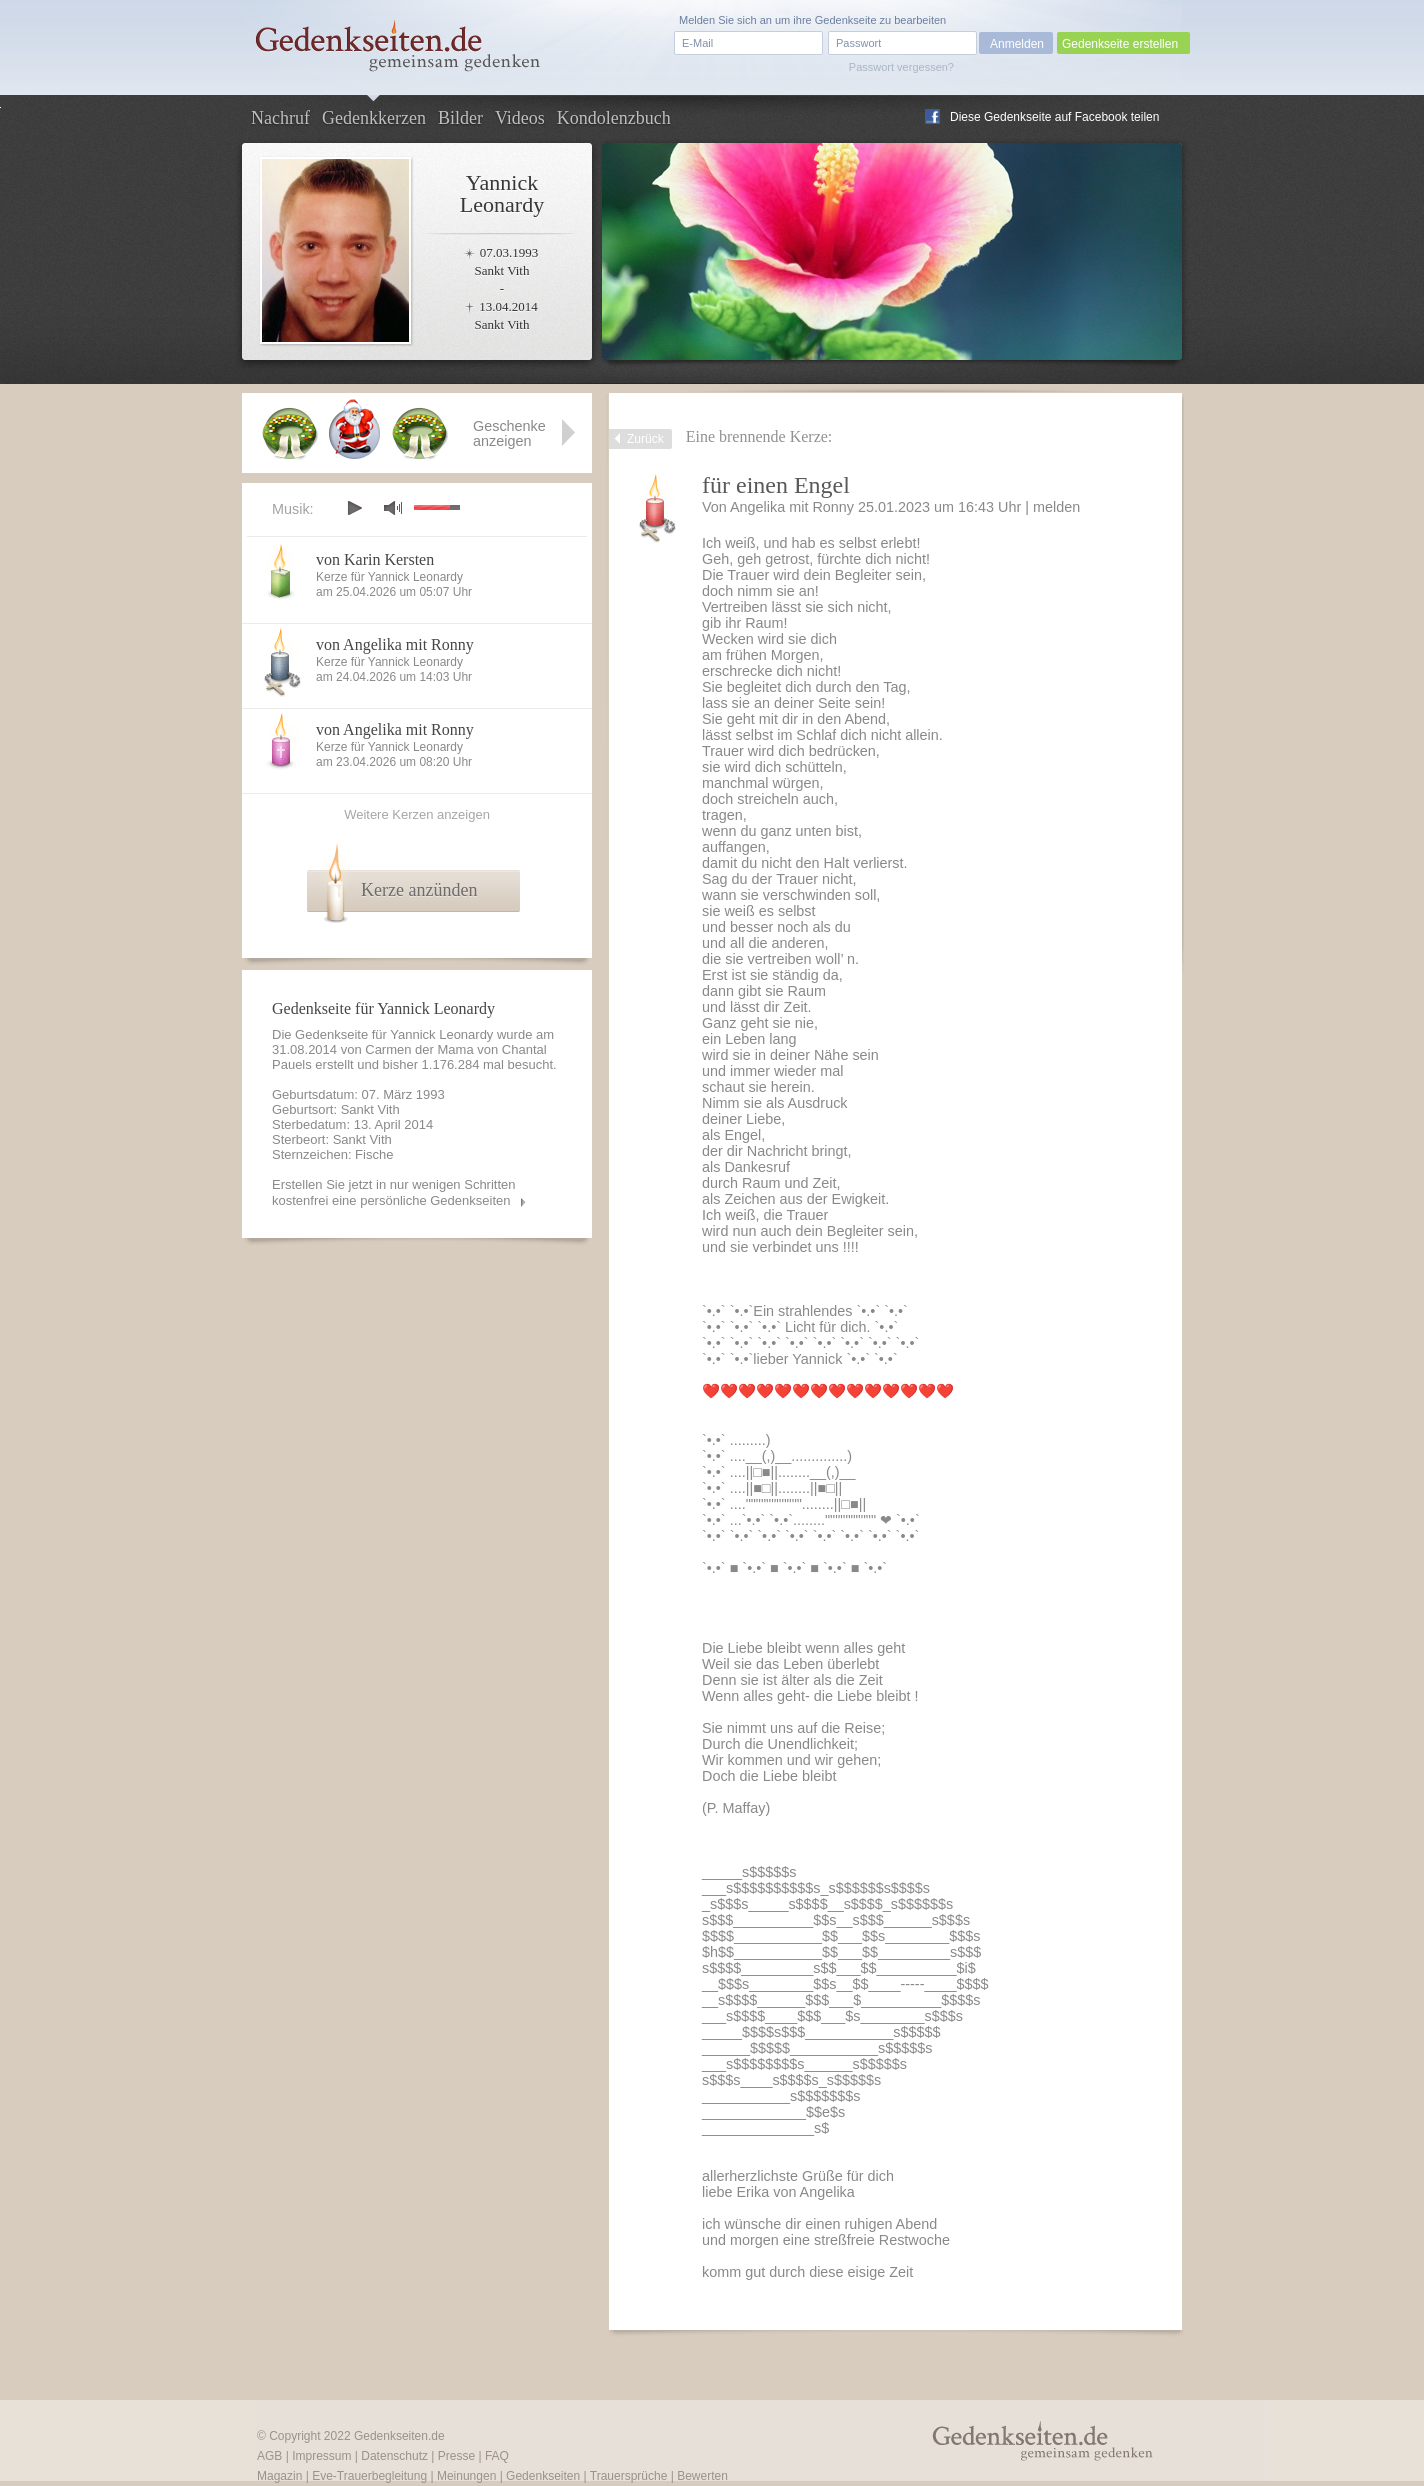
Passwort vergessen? (901, 67)
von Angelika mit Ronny (395, 644)
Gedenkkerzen (374, 118)
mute (393, 507)
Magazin (279, 2476)
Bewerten (702, 2476)
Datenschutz (394, 2456)
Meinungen (466, 2476)
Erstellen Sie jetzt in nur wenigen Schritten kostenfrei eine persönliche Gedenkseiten (394, 1192)
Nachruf (280, 118)
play (354, 508)
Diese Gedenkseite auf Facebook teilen (1054, 117)
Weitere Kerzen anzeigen (417, 814)
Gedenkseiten (543, 2476)
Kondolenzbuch (614, 118)
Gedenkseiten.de (399, 2436)
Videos (520, 118)
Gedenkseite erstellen (1120, 44)
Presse (456, 2456)
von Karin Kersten (375, 559)
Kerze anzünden (419, 890)
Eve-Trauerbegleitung (369, 2476)
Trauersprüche (629, 2476)
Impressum (321, 2456)
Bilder (460, 118)
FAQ (497, 2456)
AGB (269, 2456)
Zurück (645, 439)
